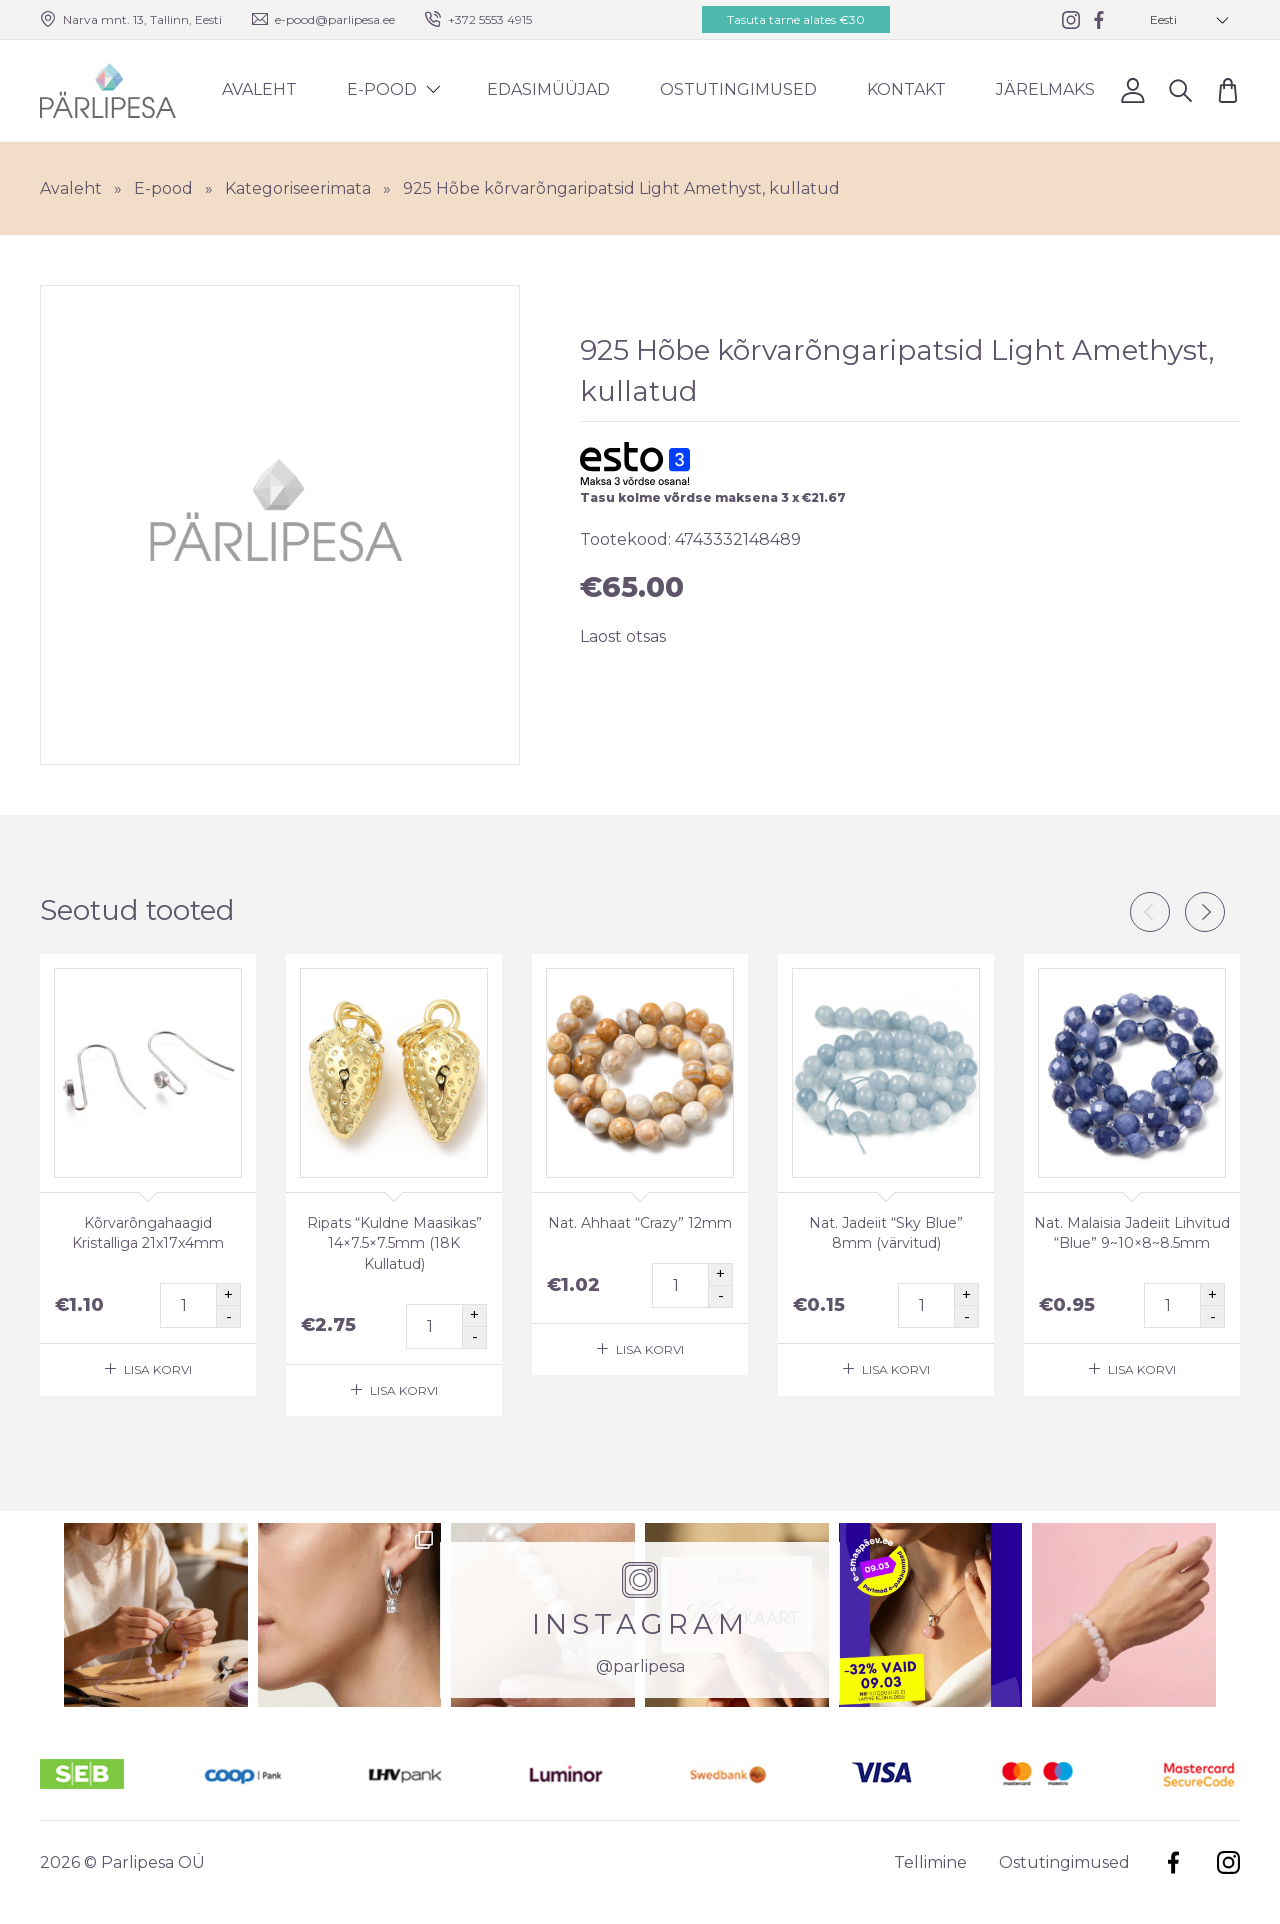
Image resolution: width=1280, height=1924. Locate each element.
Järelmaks (1045, 89)
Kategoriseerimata (298, 188)
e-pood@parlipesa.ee (335, 19)
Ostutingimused (738, 89)
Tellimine (930, 1862)
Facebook (1173, 1862)
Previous (1150, 912)
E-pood (382, 89)
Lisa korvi (158, 1369)
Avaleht (259, 89)
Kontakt (906, 89)
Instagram (1228, 1862)
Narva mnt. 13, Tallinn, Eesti (142, 19)
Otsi (1180, 89)
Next (1205, 912)
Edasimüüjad (548, 89)
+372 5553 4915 (490, 19)
